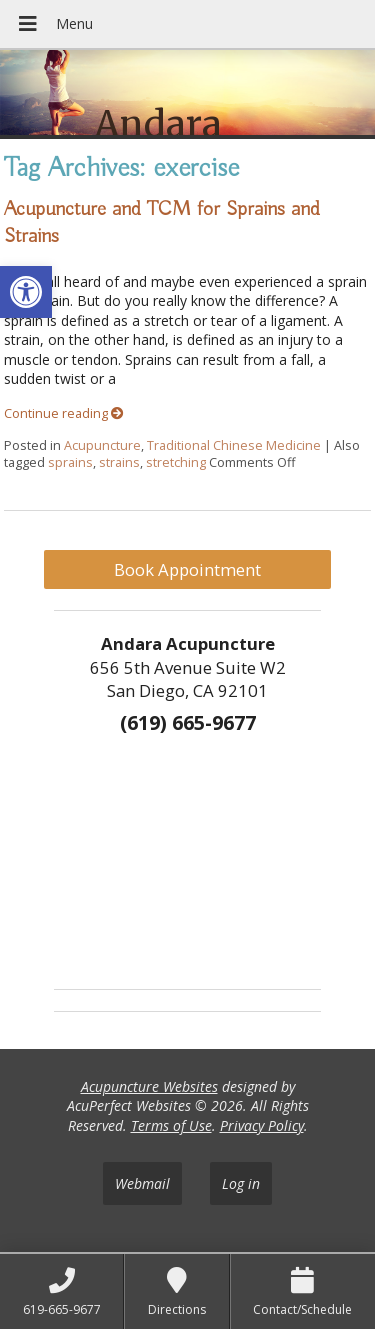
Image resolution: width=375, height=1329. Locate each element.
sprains (70, 462)
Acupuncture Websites (149, 1086)
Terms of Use (171, 1125)
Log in (241, 1183)
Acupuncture (102, 445)
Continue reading (64, 413)
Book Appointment (187, 569)
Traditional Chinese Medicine (234, 445)
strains (119, 462)
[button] (26, 292)
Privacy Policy (262, 1125)
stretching (176, 462)
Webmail (142, 1183)
